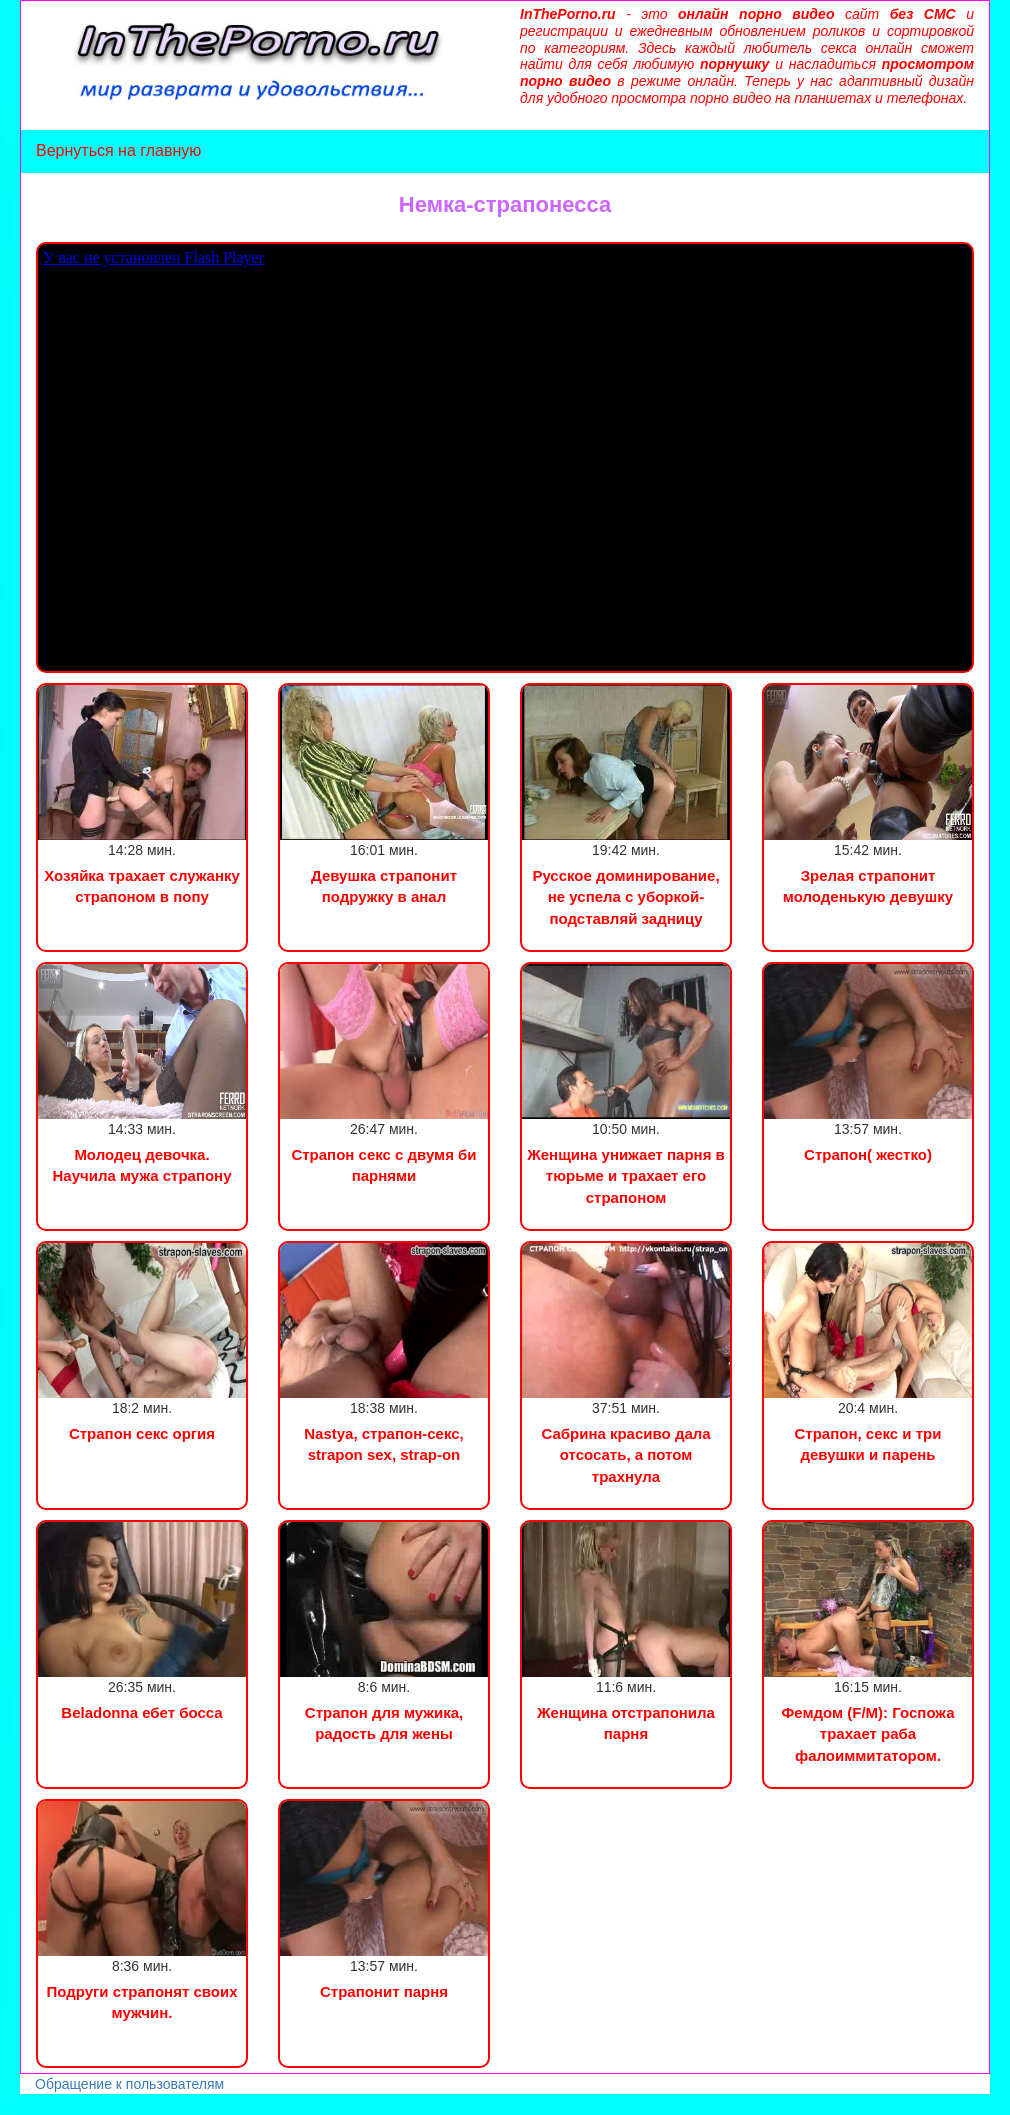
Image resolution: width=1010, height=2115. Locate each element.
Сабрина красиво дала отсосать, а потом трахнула (625, 1455)
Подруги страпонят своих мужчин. (141, 2002)
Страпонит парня (384, 1991)
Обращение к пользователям (129, 2084)
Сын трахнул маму (159, 2104)
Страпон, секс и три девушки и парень (868, 1444)
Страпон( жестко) (868, 1154)
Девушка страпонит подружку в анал (384, 886)
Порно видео (45, 2104)
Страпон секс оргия (142, 1433)
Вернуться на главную (118, 150)
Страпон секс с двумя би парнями (383, 1165)
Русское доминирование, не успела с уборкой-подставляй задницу (625, 897)
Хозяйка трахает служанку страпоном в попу (142, 886)
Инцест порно (276, 2104)
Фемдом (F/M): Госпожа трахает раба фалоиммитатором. (867, 1734)
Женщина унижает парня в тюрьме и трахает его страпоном (626, 1176)
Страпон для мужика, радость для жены (384, 1723)
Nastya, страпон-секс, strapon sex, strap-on (384, 1444)
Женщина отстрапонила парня (626, 1723)
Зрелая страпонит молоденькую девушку (868, 886)
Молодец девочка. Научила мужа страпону (141, 1165)
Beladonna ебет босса (141, 1712)
